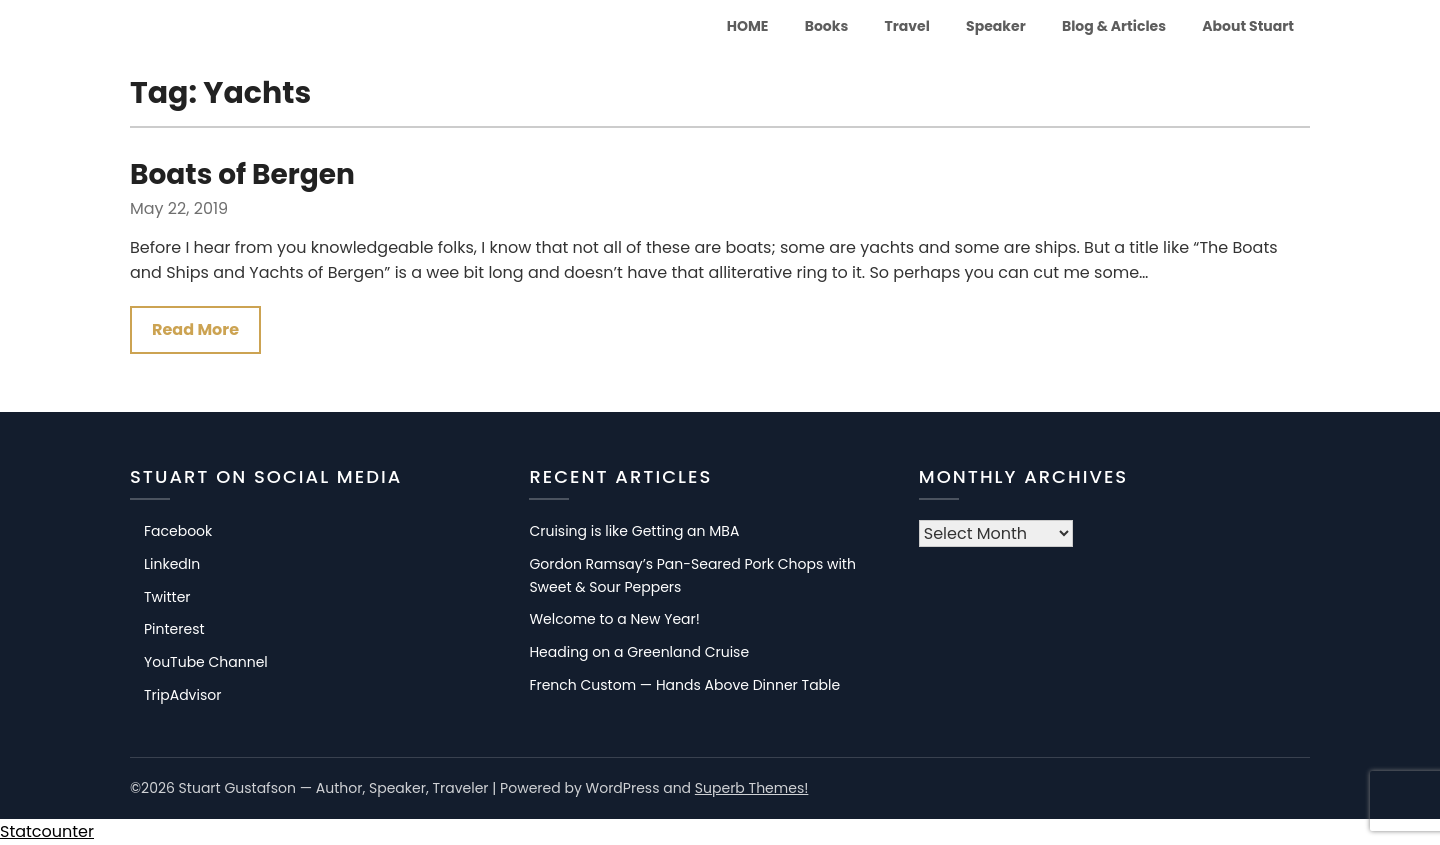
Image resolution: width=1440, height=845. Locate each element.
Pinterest (174, 629)
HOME (748, 26)
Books (827, 26)
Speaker (996, 26)
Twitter (167, 597)
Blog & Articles (1114, 26)
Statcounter (47, 831)
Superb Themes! (752, 788)
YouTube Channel (206, 662)
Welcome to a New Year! (614, 619)
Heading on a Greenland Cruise (639, 652)
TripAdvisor (182, 695)
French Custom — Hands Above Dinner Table (684, 685)
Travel (907, 26)
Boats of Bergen (242, 174)
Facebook (178, 531)
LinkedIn (172, 564)
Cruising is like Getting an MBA (634, 531)
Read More (195, 329)
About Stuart (1248, 26)
